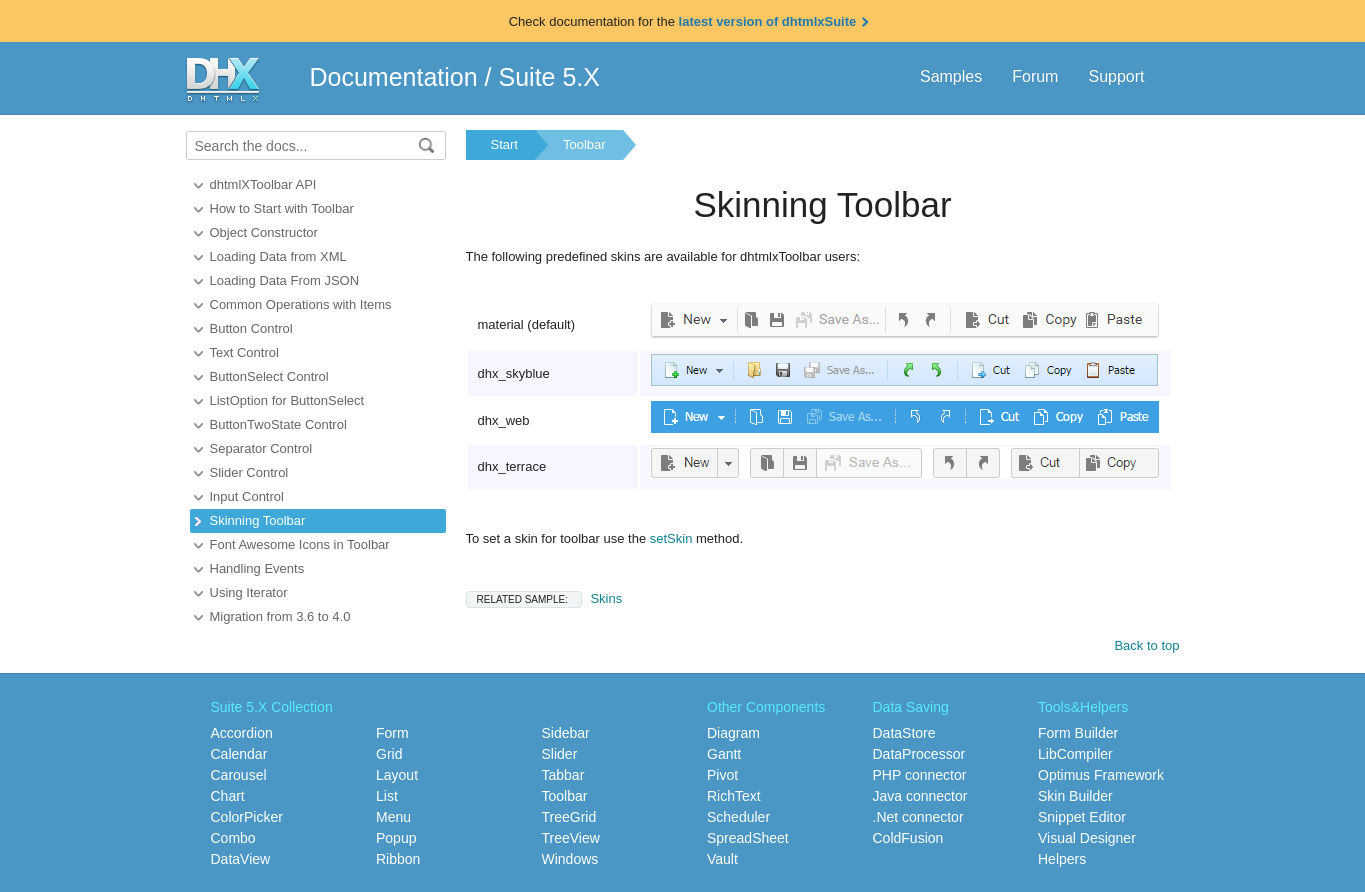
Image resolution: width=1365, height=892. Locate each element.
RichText (734, 796)
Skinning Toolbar (258, 520)
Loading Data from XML (278, 256)
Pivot (722, 775)
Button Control (251, 328)
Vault (722, 859)
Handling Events (257, 568)
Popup (396, 838)
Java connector (920, 796)
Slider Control (249, 472)
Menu (393, 817)
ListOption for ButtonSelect (287, 400)
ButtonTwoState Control (278, 424)
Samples (951, 76)
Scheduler (738, 817)
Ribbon (398, 859)
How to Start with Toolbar (282, 208)
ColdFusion (908, 838)
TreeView (571, 838)
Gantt (724, 754)
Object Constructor (264, 232)
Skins (544, 598)
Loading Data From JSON (285, 280)
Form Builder (1078, 733)
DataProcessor (919, 754)
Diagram (733, 733)
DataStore (904, 733)
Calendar (239, 754)
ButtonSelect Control (269, 376)
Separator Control (261, 448)
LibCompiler (1075, 754)
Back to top (1146, 645)
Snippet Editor (1082, 817)
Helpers (1062, 859)
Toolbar (584, 144)
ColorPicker (247, 817)
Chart (228, 796)
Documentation (394, 77)
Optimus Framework (1101, 775)
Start (504, 144)
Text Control (244, 352)
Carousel (239, 775)
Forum (1035, 76)
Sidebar (566, 733)
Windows (570, 859)
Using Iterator (249, 592)
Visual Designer (1087, 838)
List (387, 796)
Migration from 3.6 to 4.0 (280, 616)
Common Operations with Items (301, 304)
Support (1116, 76)
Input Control (247, 496)
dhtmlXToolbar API (263, 184)
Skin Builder (1075, 796)
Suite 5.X (549, 77)
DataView (241, 859)
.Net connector (918, 817)
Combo (233, 838)
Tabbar (563, 775)
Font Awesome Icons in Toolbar (300, 544)
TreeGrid (569, 817)
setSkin (671, 538)
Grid (389, 754)
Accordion (242, 733)
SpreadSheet (748, 838)
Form (392, 733)
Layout (397, 775)
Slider (560, 754)
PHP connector (920, 775)
